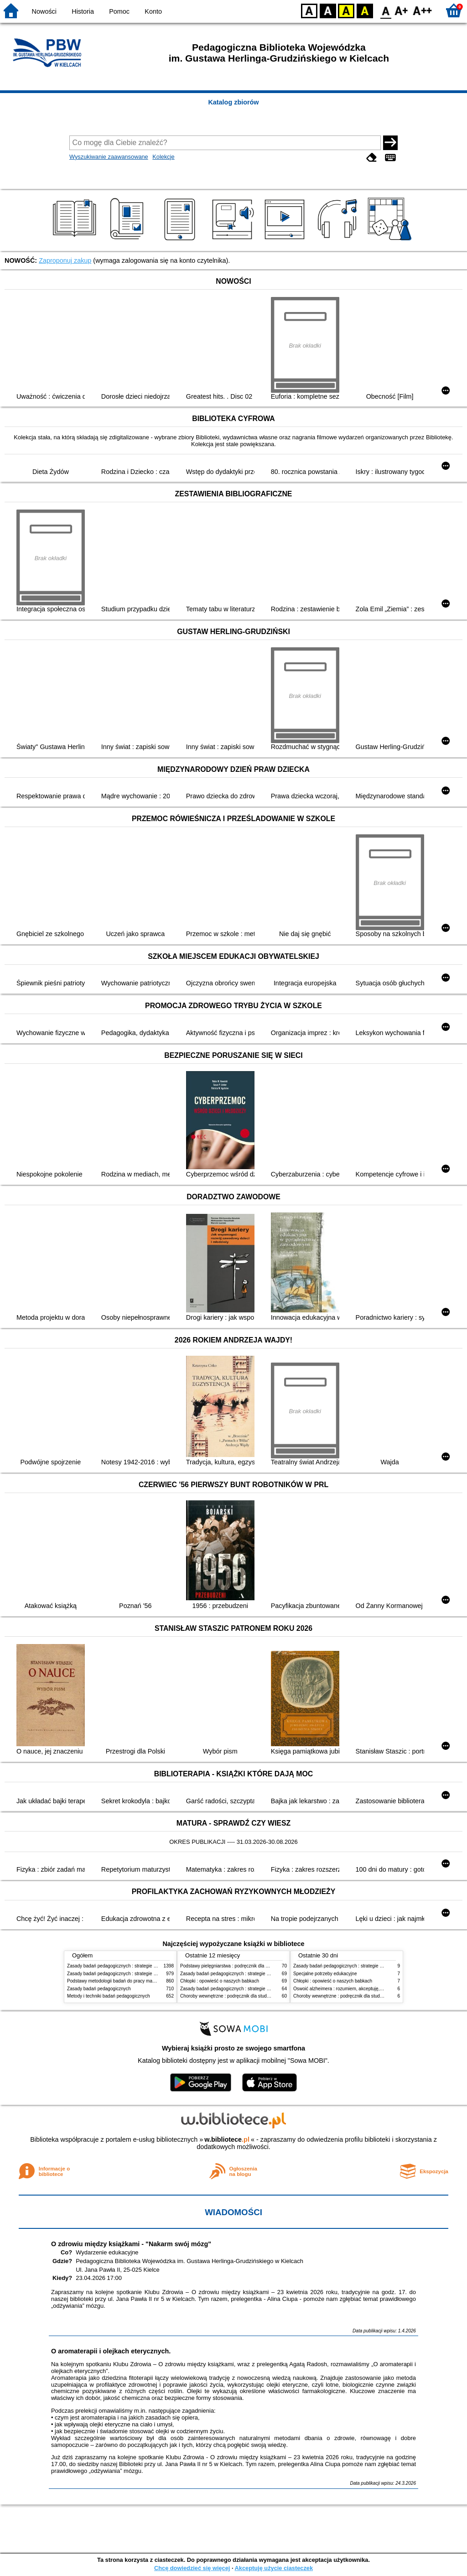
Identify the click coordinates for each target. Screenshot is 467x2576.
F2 (422, 10)
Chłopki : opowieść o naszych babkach (219, 1980)
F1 (401, 10)
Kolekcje (163, 156)
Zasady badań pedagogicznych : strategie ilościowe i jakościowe (132, 1965)
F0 (385, 10)
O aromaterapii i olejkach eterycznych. (111, 2351)
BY (364, 10)
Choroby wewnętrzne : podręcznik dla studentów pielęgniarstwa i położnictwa (258, 1995)
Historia (83, 11)
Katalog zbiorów (233, 102)
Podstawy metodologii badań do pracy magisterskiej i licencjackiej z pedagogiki (147, 1980)
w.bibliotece (226, 2139)
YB (346, 10)
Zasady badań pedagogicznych (99, 1988)
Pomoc (119, 11)
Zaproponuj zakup (65, 260)
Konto (153, 11)
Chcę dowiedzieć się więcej (192, 2568)
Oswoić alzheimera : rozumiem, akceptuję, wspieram (346, 1988)
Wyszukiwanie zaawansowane (108, 156)
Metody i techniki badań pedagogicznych (108, 1995)
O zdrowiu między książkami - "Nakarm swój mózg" (131, 2244)
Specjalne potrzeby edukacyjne (325, 1973)
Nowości (44, 11)
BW (328, 10)
